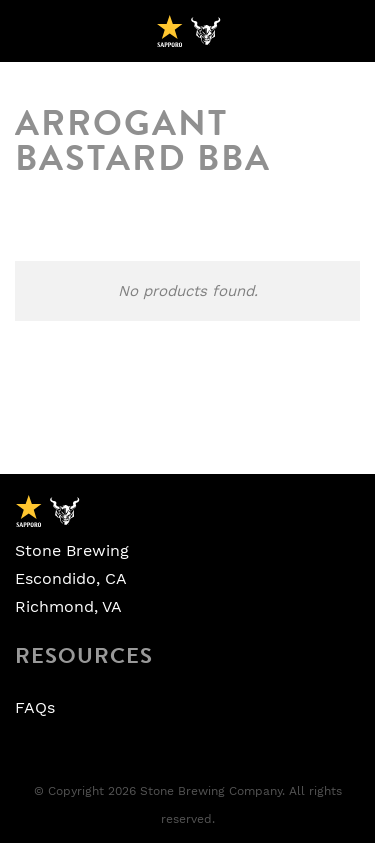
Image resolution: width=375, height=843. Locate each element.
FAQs (35, 708)
